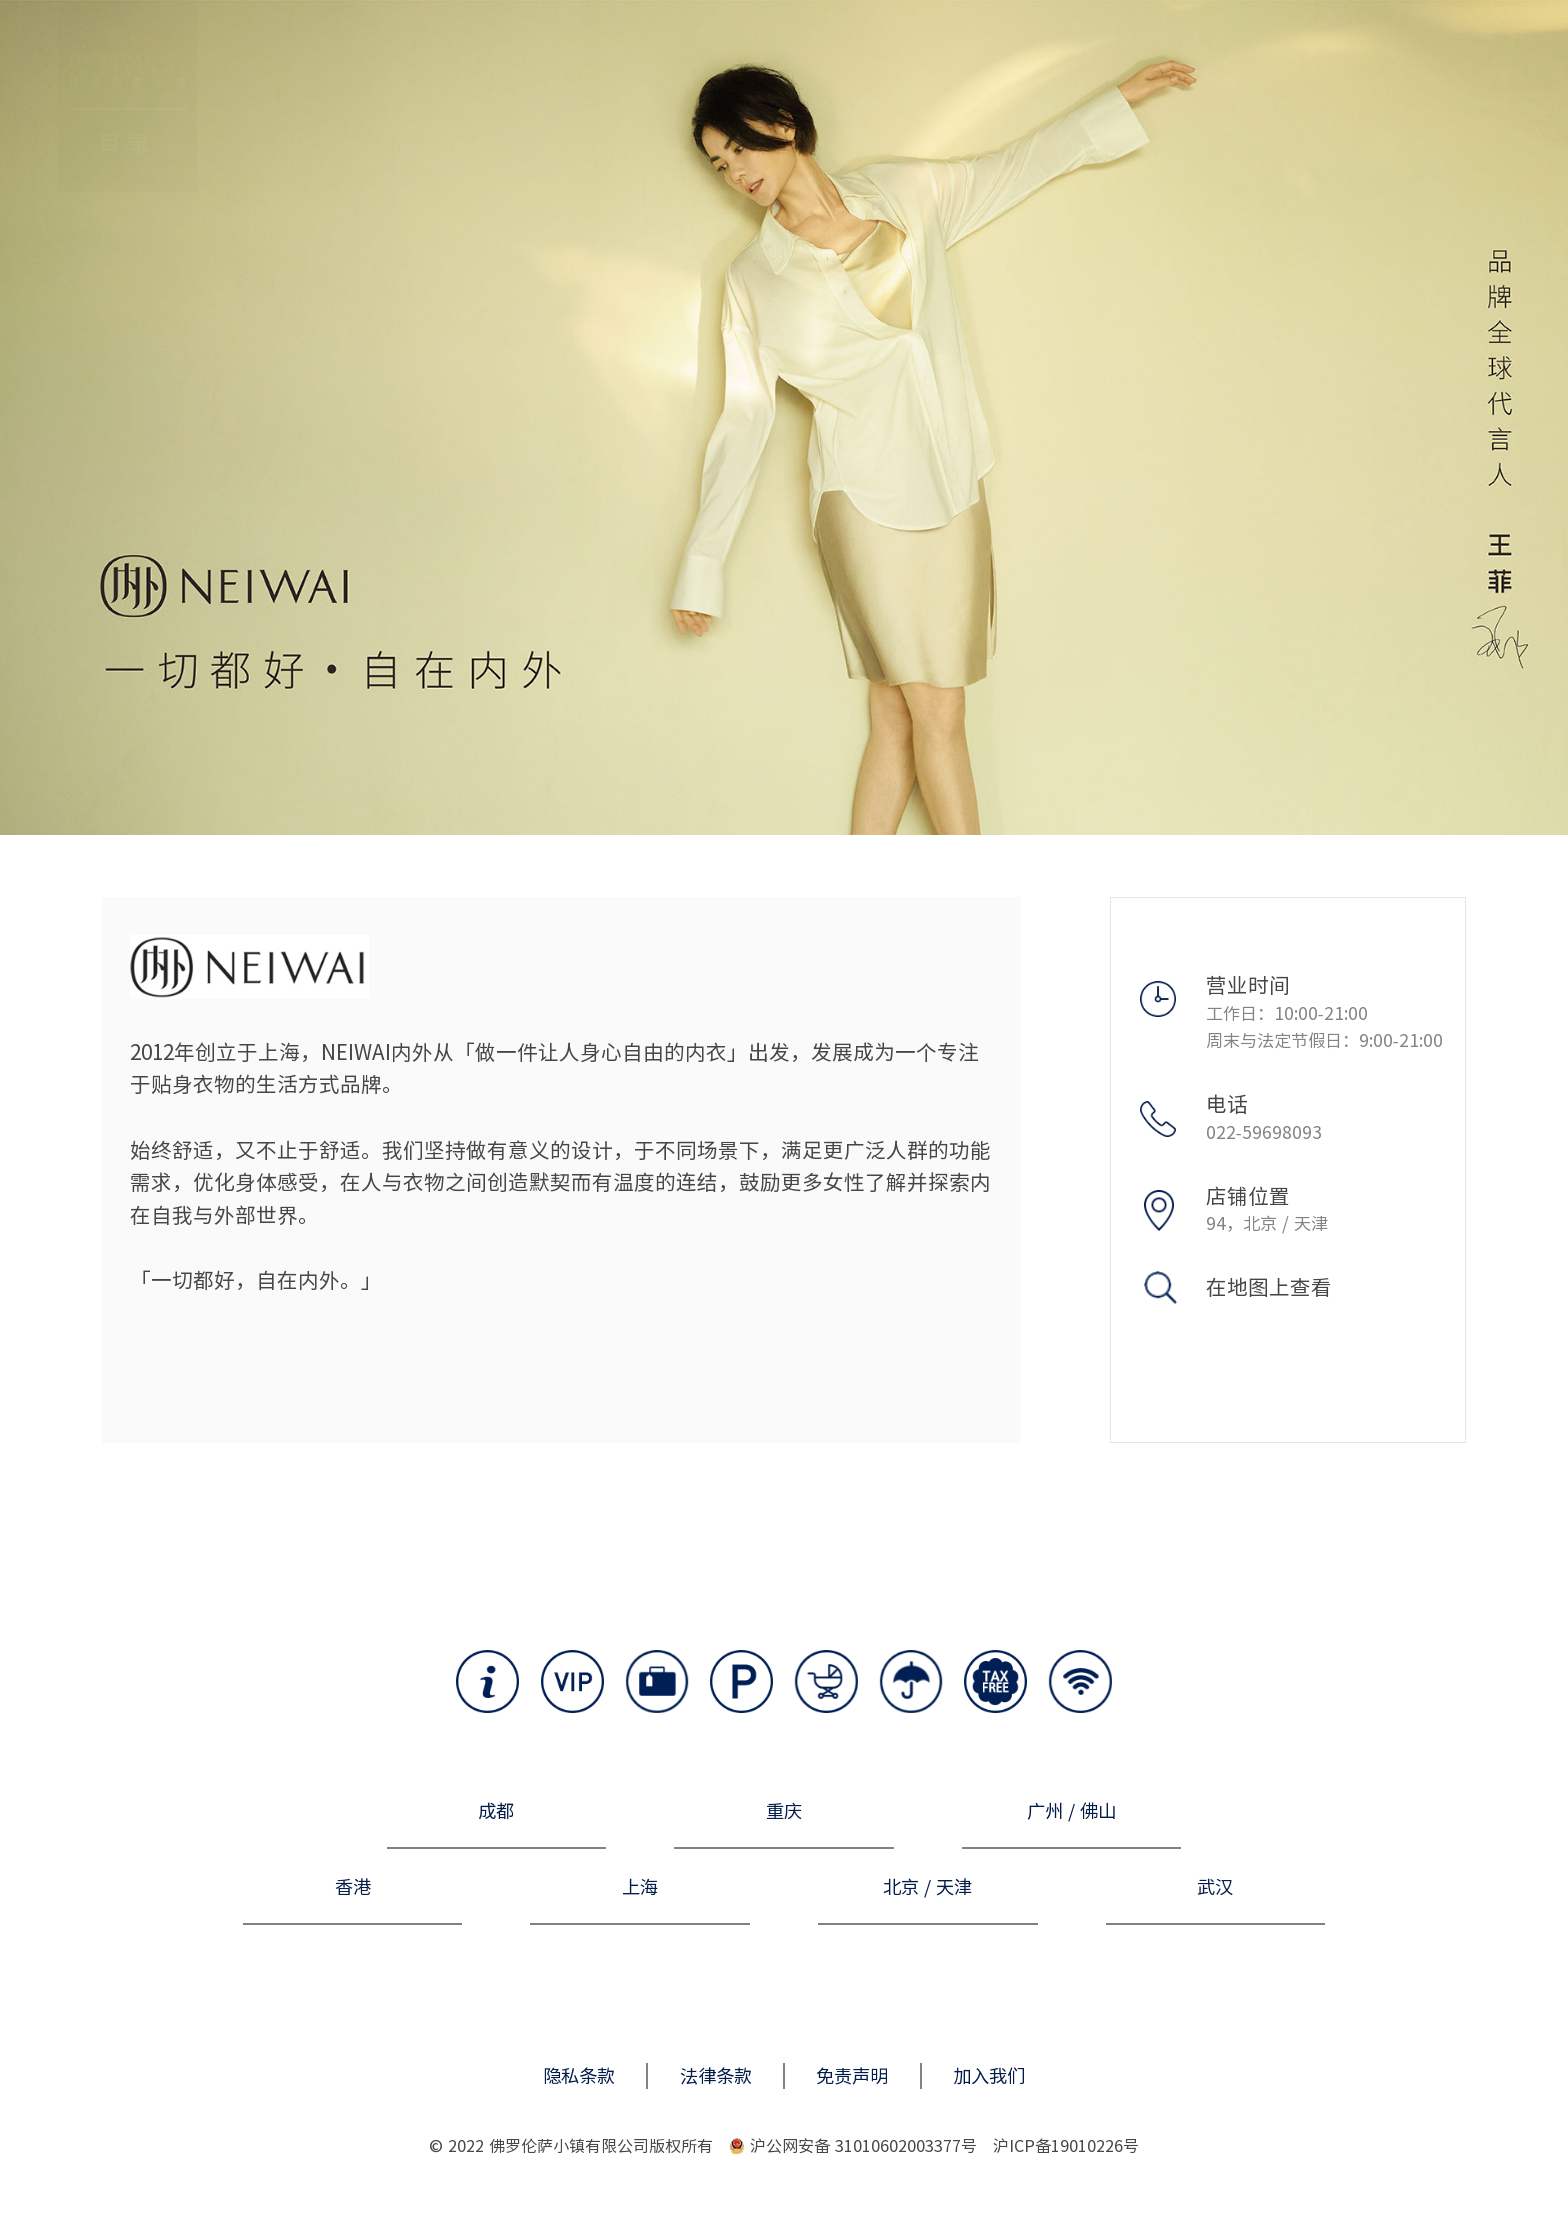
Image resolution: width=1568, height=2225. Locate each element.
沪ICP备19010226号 (1066, 2146)
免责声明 (852, 2076)
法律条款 (716, 2076)
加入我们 (989, 2076)
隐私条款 (579, 2076)
